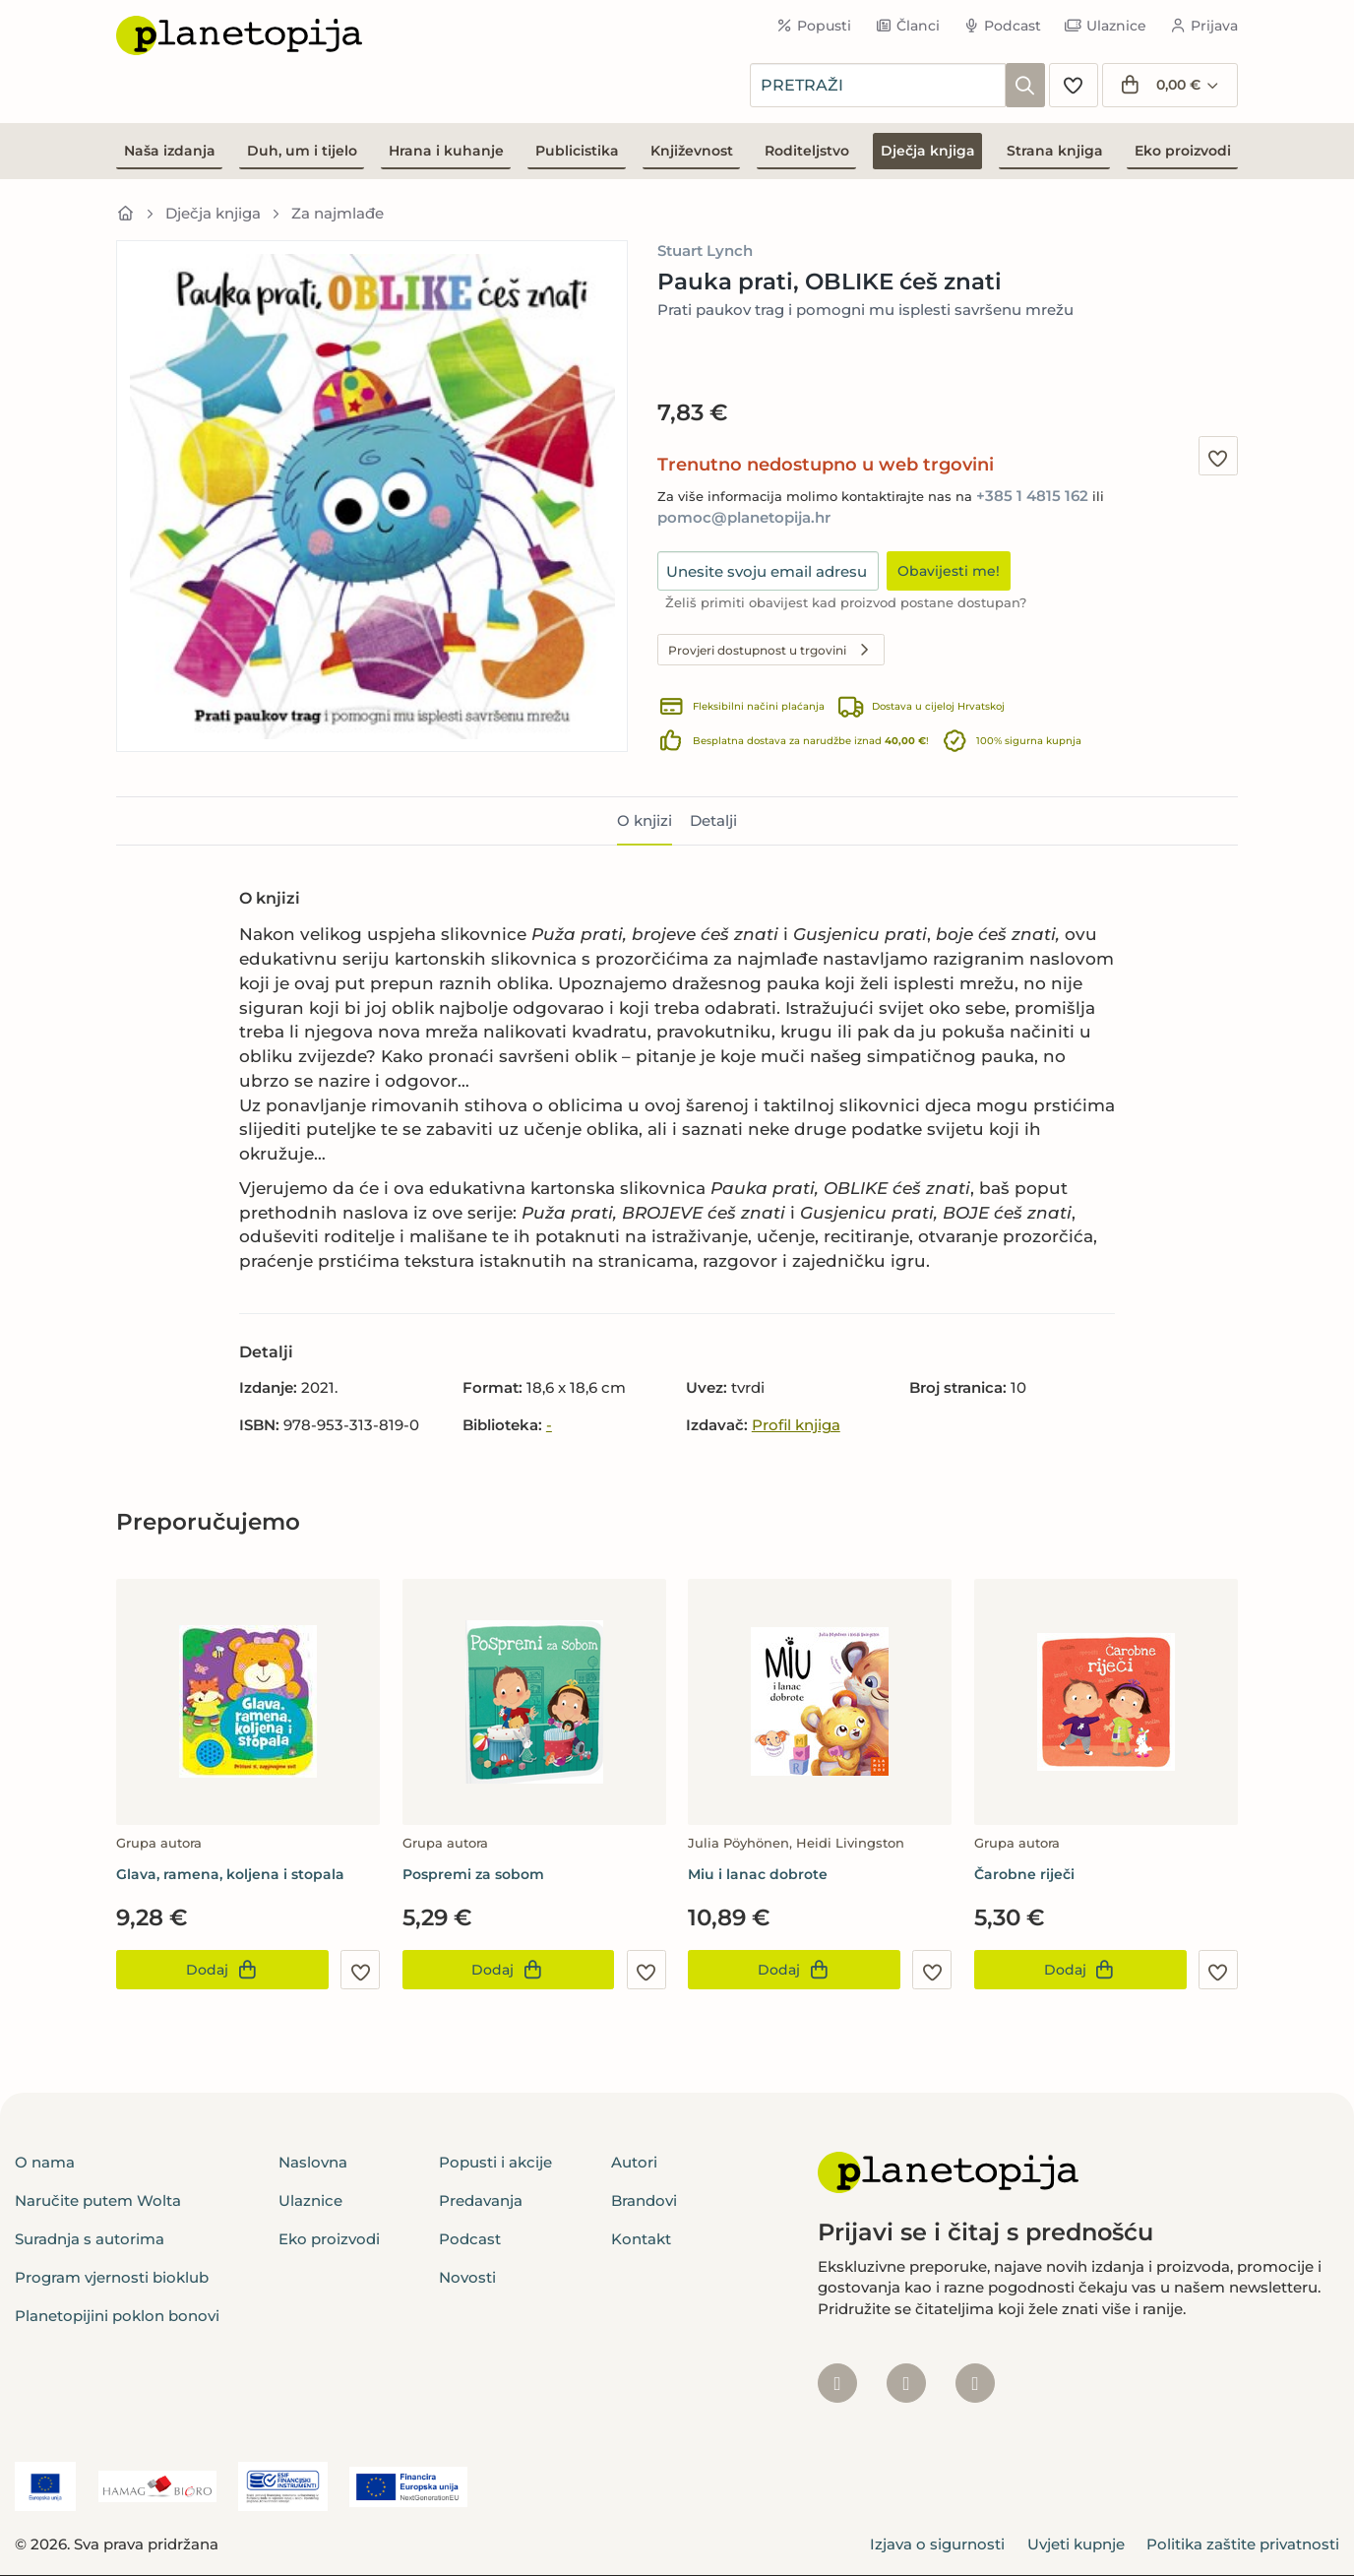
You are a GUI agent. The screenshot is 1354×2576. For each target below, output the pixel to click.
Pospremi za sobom (473, 1874)
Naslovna (312, 2162)
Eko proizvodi (1183, 150)
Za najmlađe (337, 213)
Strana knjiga (1055, 150)
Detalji (713, 820)
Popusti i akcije (495, 2162)
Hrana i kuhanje (446, 150)
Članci (907, 25)
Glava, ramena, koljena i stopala (230, 1874)
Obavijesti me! (948, 571)
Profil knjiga (796, 1424)
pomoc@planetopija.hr (744, 517)
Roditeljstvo (807, 150)
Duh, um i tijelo (302, 150)
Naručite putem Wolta (98, 2200)
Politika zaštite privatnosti (1242, 2544)
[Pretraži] (1025, 85)
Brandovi (644, 2200)
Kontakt (641, 2239)
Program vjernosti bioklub (112, 2277)
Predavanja (481, 2200)
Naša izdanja (169, 150)
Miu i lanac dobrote (758, 1874)
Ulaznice (1105, 25)
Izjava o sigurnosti (937, 2544)
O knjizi (644, 820)
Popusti (814, 25)
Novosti (467, 2277)
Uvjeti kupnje (1076, 2544)
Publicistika (577, 150)
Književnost (691, 150)
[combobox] (878, 85)
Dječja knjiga (928, 150)
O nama (45, 2162)
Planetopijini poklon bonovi (117, 2315)
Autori (634, 2162)
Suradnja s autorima (89, 2239)
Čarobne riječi (1024, 1874)
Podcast (1002, 25)
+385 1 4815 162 (1032, 495)
